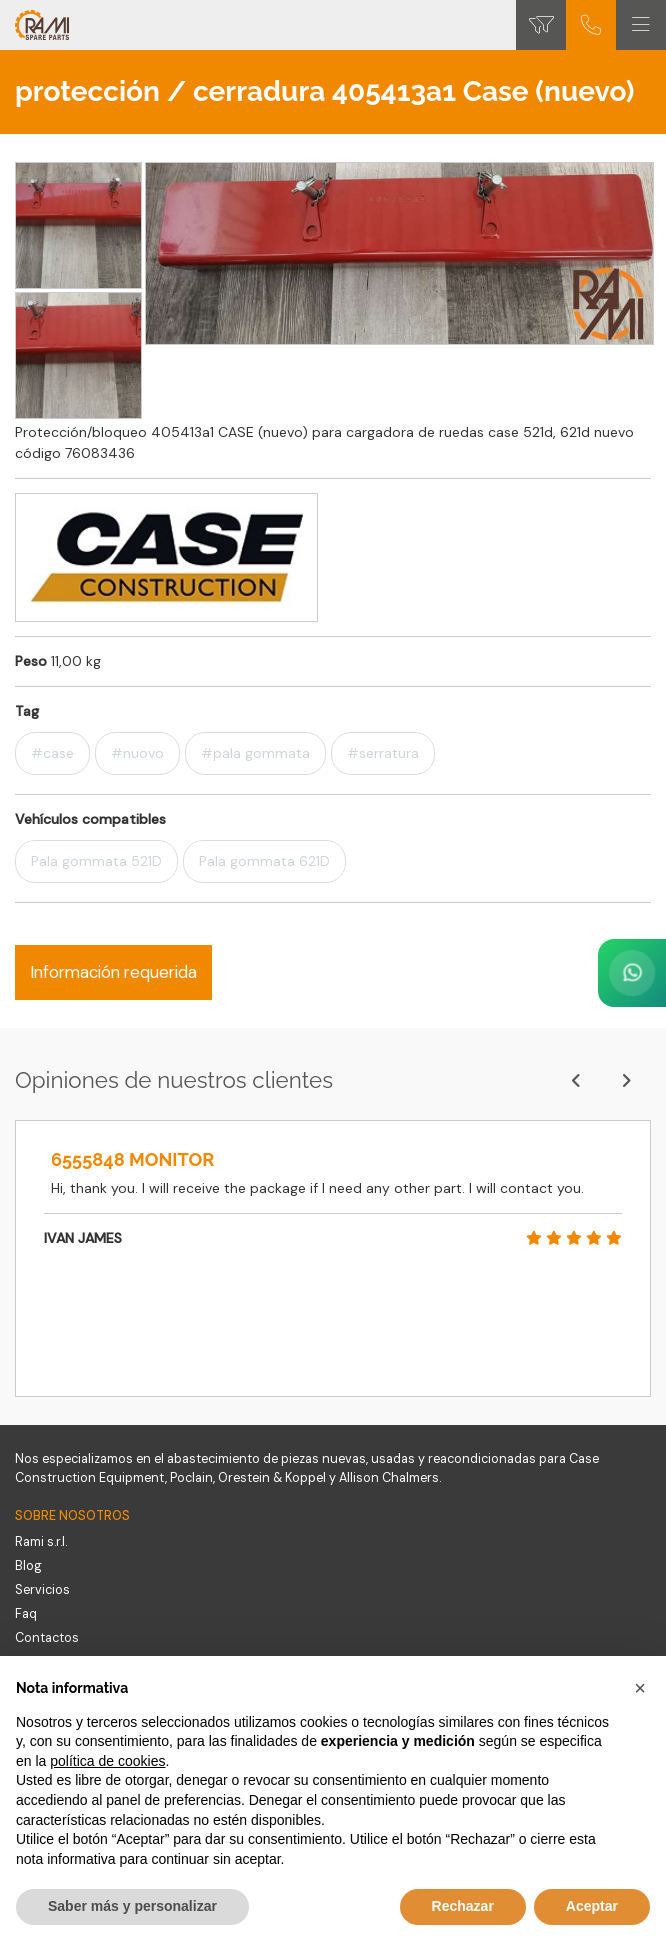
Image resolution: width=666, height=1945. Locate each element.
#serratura (383, 753)
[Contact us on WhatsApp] (632, 973)
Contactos (47, 1638)
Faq (26, 1614)
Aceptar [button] (592, 1906)
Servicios (42, 1590)
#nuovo (137, 753)
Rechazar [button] (463, 1906)
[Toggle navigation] (641, 25)
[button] (640, 1688)
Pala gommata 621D (264, 861)
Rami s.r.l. (41, 1542)
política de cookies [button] (107, 1761)
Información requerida (113, 972)
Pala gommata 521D (96, 861)
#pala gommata (255, 753)
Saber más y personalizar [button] (132, 1906)
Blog (28, 1566)
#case (52, 753)
